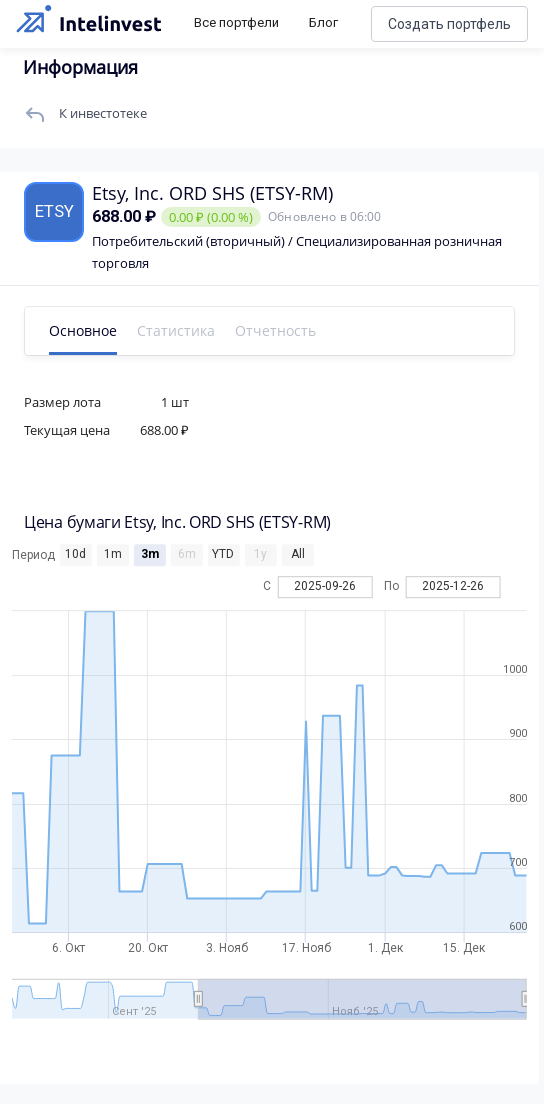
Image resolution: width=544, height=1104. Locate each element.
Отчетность (275, 330)
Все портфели (236, 22)
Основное (83, 330)
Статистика (176, 330)
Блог (323, 22)
